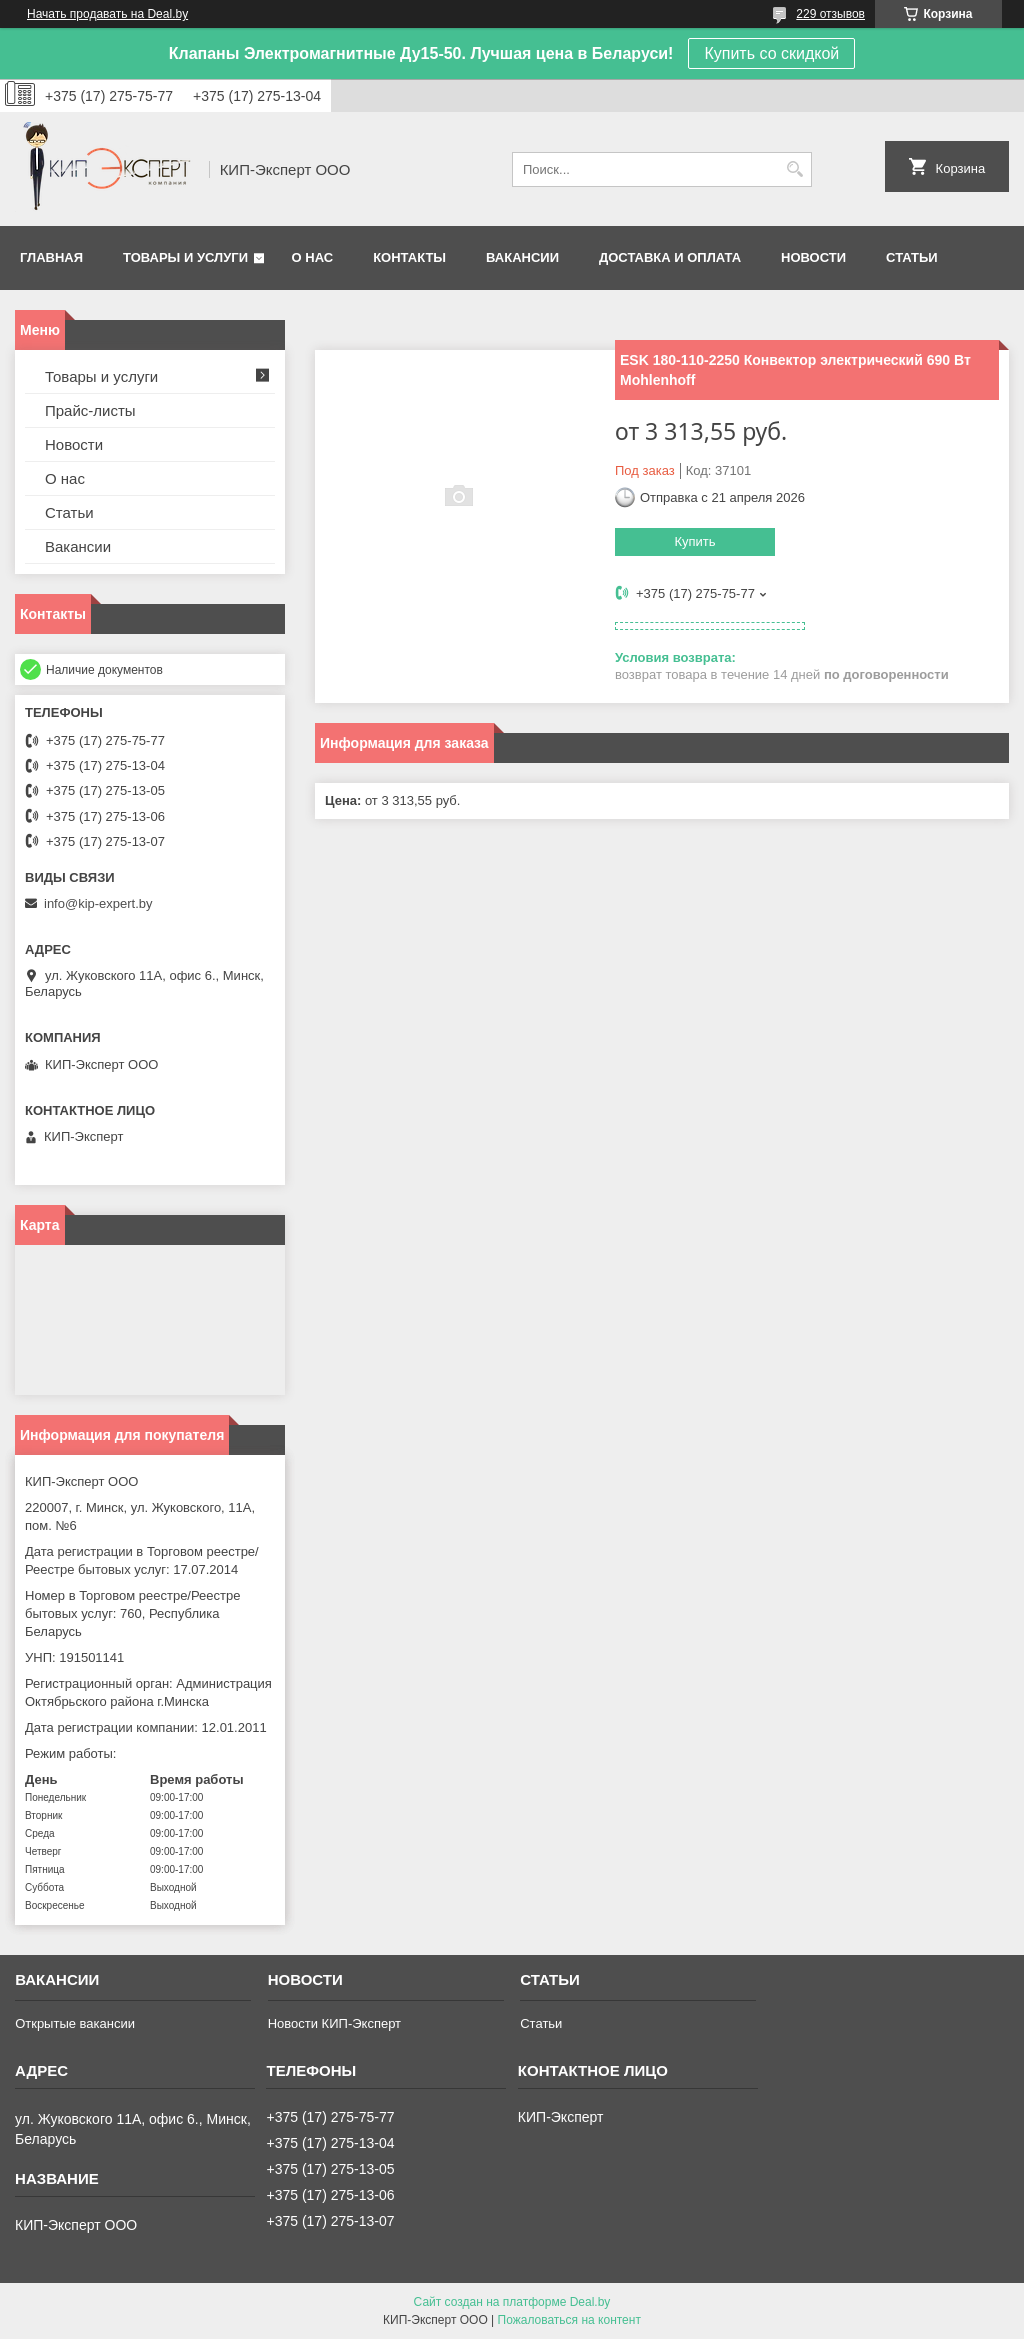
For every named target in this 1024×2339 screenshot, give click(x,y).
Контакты (409, 257)
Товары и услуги (185, 257)
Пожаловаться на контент (569, 2320)
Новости (813, 257)
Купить (694, 541)
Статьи (912, 257)
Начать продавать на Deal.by (107, 14)
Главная (51, 257)
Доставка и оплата (670, 257)
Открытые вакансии (75, 2023)
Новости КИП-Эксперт (334, 2023)
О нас (313, 257)
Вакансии (522, 257)
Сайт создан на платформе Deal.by (512, 2302)
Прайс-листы (90, 410)
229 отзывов (830, 14)
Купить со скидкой (771, 53)
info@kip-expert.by (98, 903)
